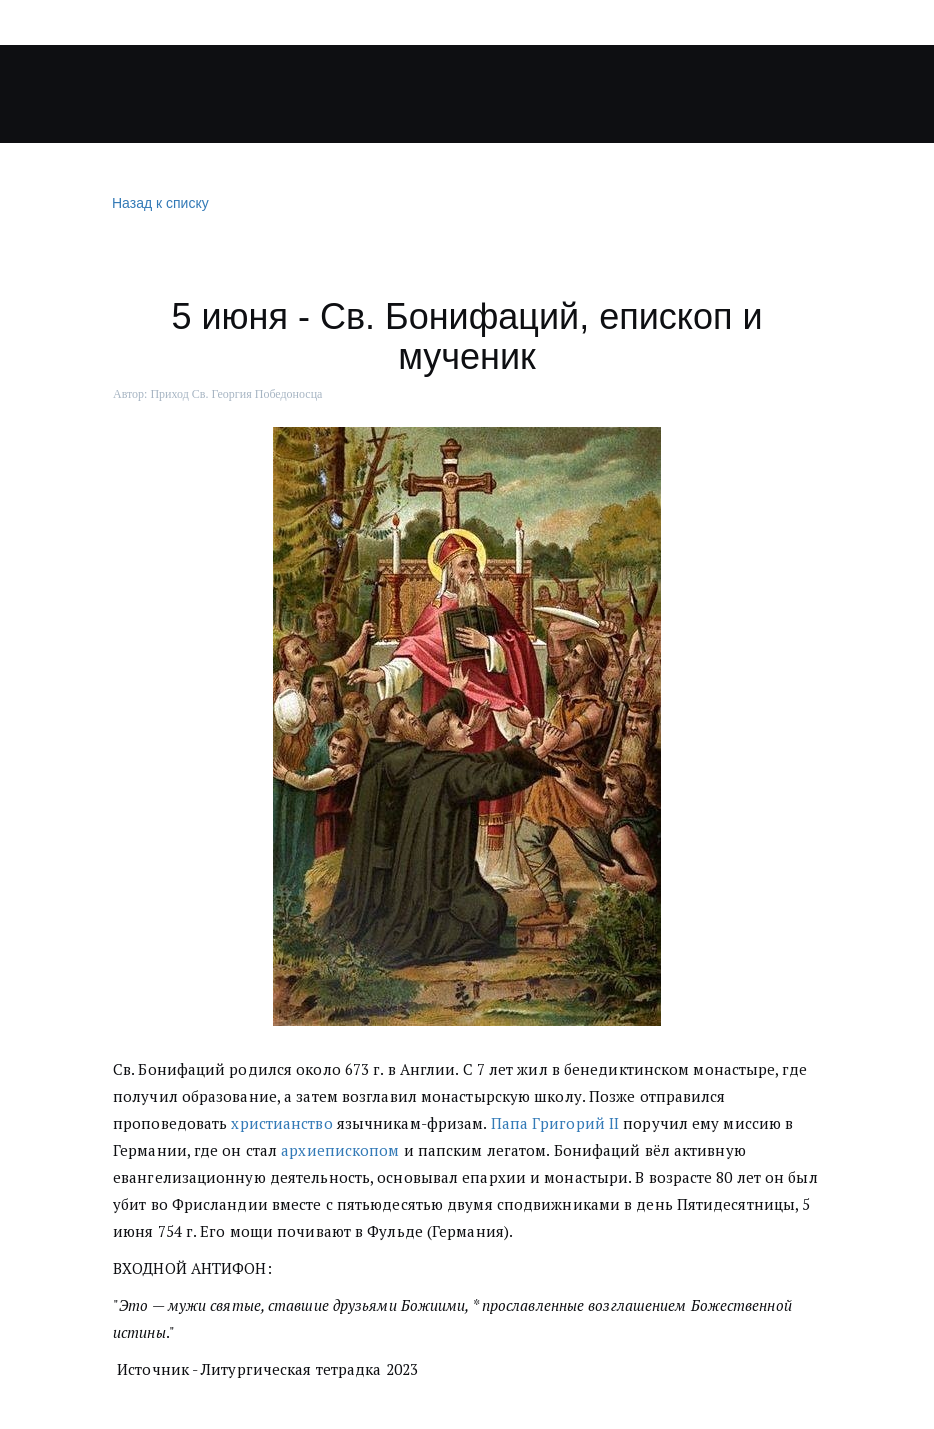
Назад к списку (158, 203)
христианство (281, 1123)
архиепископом (340, 1150)
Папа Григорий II (555, 1123)
